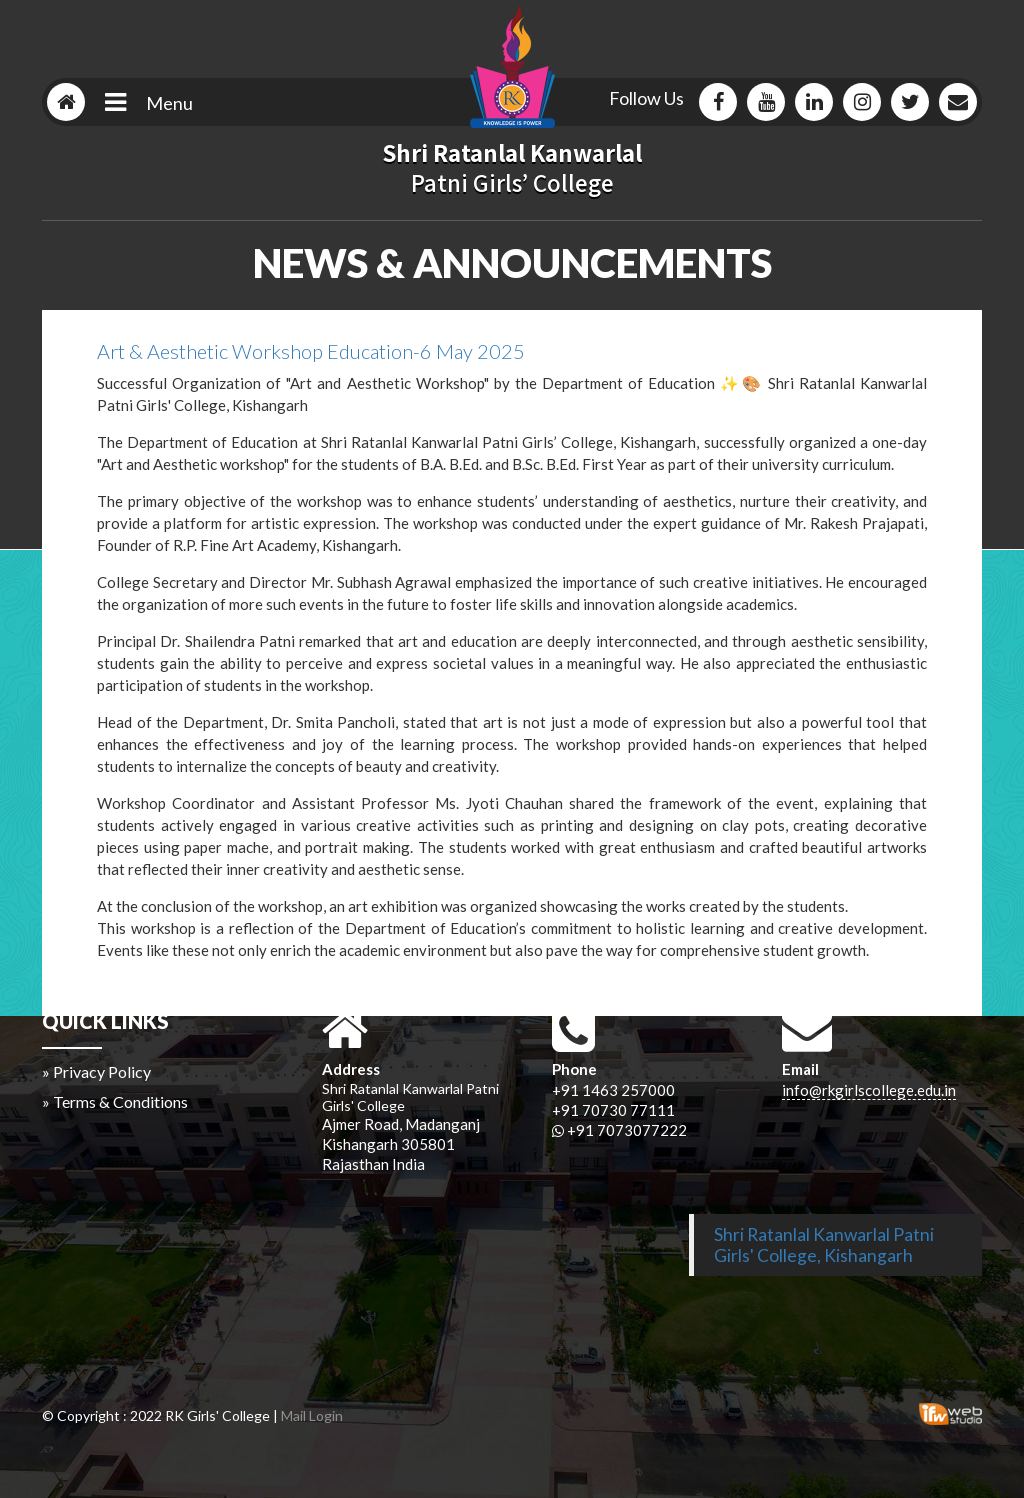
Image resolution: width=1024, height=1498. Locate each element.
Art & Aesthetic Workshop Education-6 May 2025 (311, 351)
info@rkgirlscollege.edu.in (869, 1090)
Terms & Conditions (120, 1101)
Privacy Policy (102, 1071)
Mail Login (312, 1415)
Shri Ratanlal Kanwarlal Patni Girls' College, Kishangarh (824, 1245)
